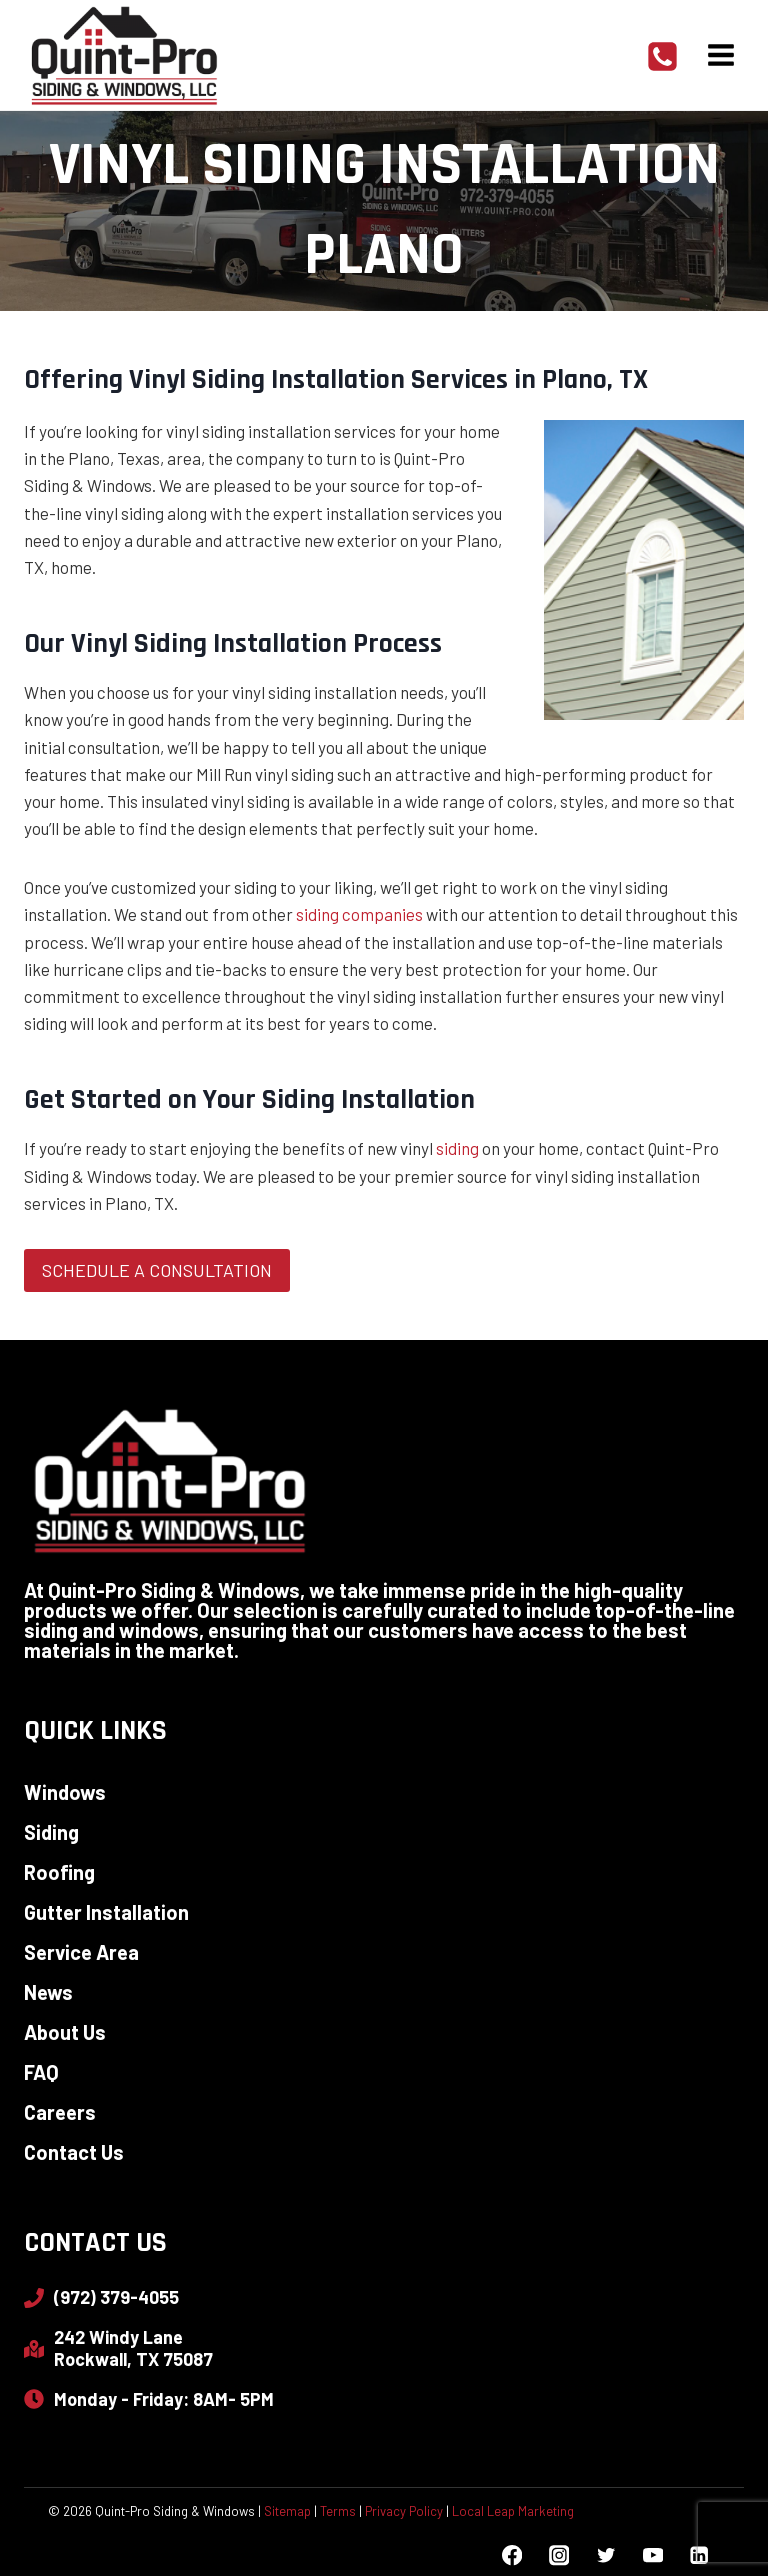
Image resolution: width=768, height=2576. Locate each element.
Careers (60, 2112)
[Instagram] (558, 2555)
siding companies (359, 914)
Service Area (81, 1952)
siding (457, 1148)
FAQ (41, 2072)
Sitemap (287, 2511)
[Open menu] (720, 54)
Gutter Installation (106, 1912)
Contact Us (74, 2152)
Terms (338, 2511)
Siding (51, 1832)
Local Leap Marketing (513, 2511)
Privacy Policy (404, 2511)
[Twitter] (605, 2555)
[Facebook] (512, 2555)
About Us (65, 2032)
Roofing (59, 1872)
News (48, 1992)
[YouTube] (652, 2555)
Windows (65, 1792)
